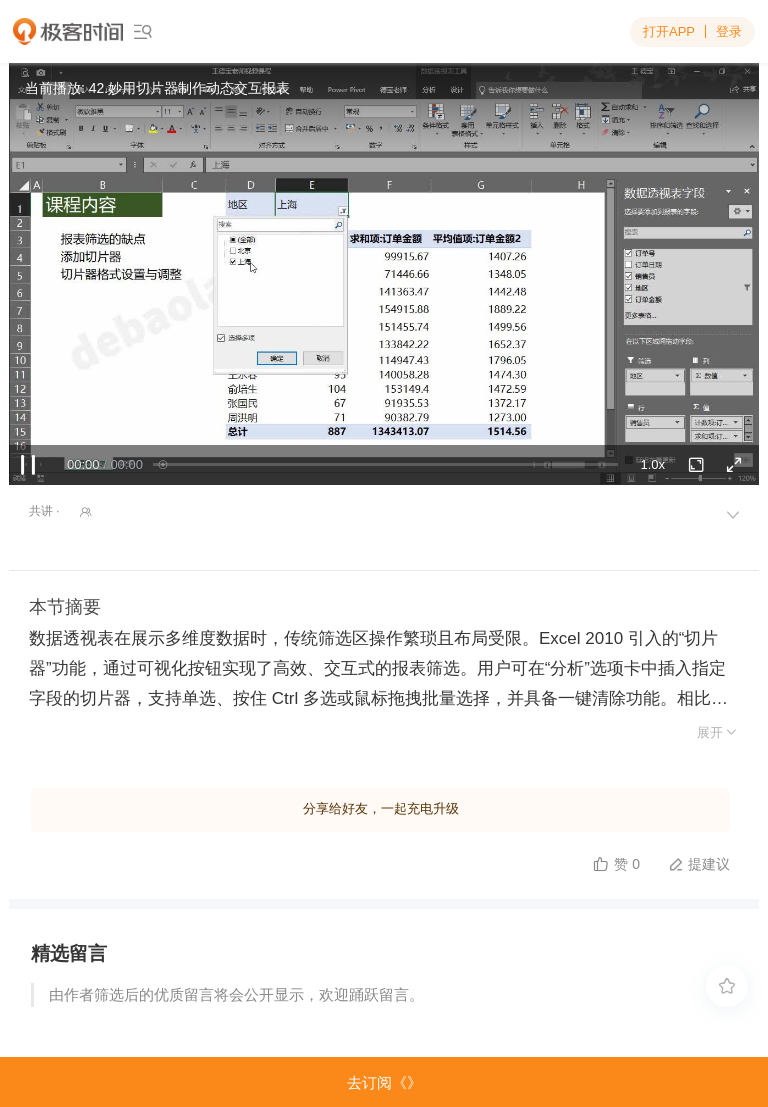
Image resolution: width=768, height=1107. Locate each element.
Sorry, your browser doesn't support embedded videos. (384, 274)
